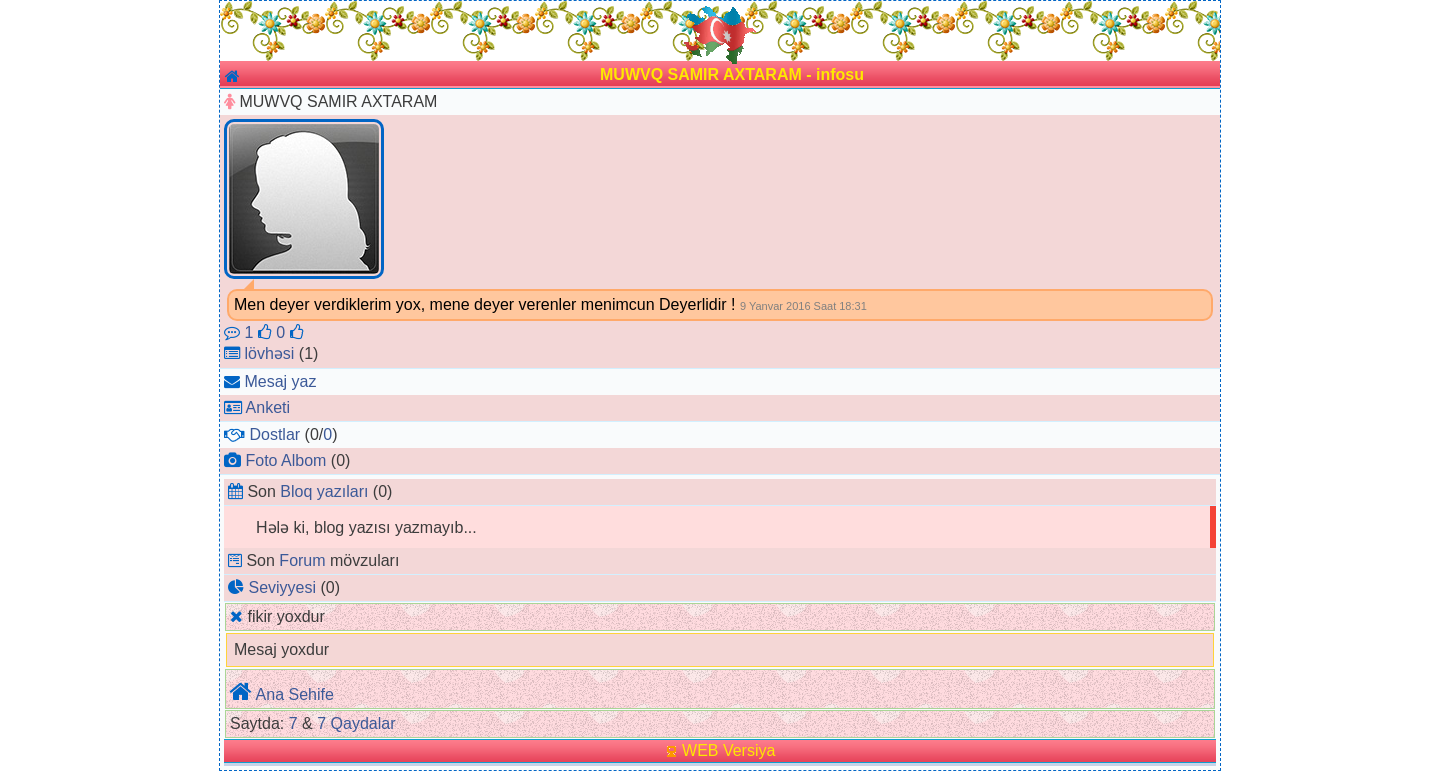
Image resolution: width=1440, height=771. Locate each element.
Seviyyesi (282, 587)
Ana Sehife (295, 694)
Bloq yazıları (324, 491)
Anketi (268, 407)
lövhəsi (269, 353)
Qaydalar (363, 723)
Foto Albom (285, 460)
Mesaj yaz (280, 381)
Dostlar (274, 434)
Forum (302, 560)
